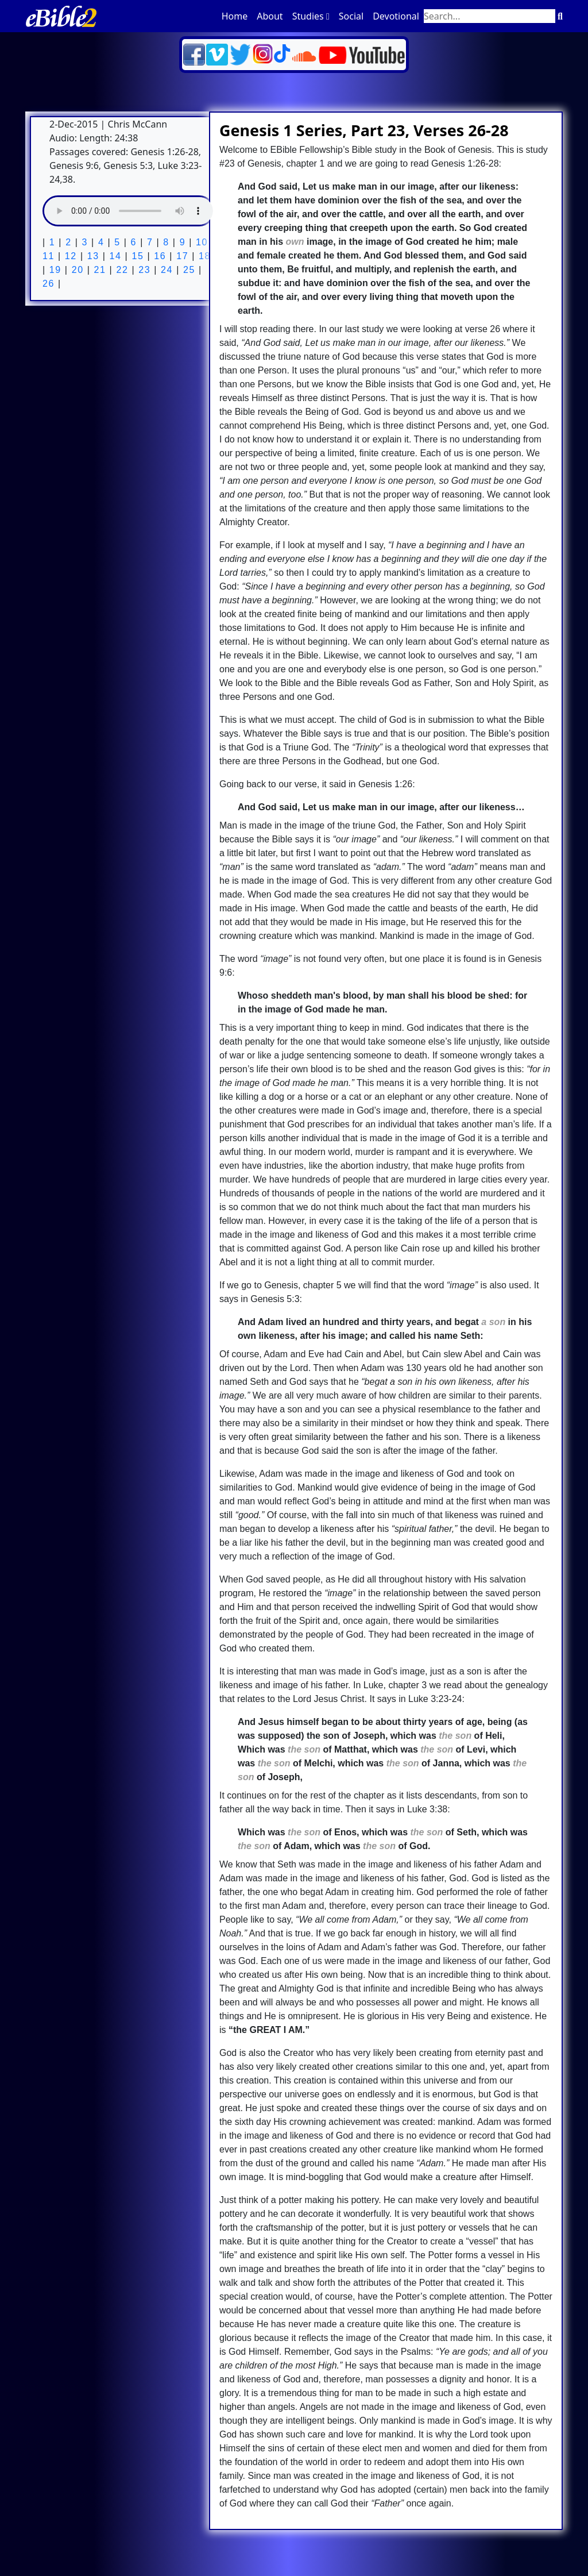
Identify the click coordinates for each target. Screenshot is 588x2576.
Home (235, 16)
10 (200, 242)
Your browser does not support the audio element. (128, 210)
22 (120, 270)
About (270, 16)
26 (48, 283)
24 (165, 270)
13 (91, 256)
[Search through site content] (489, 16)
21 (98, 270)
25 (187, 270)
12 (69, 256)
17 (180, 256)
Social (351, 16)
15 (136, 256)
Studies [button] (311, 16)
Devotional (396, 16)
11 (48, 256)
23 (142, 270)
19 (53, 270)
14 (114, 256)
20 (76, 270)
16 (158, 256)
